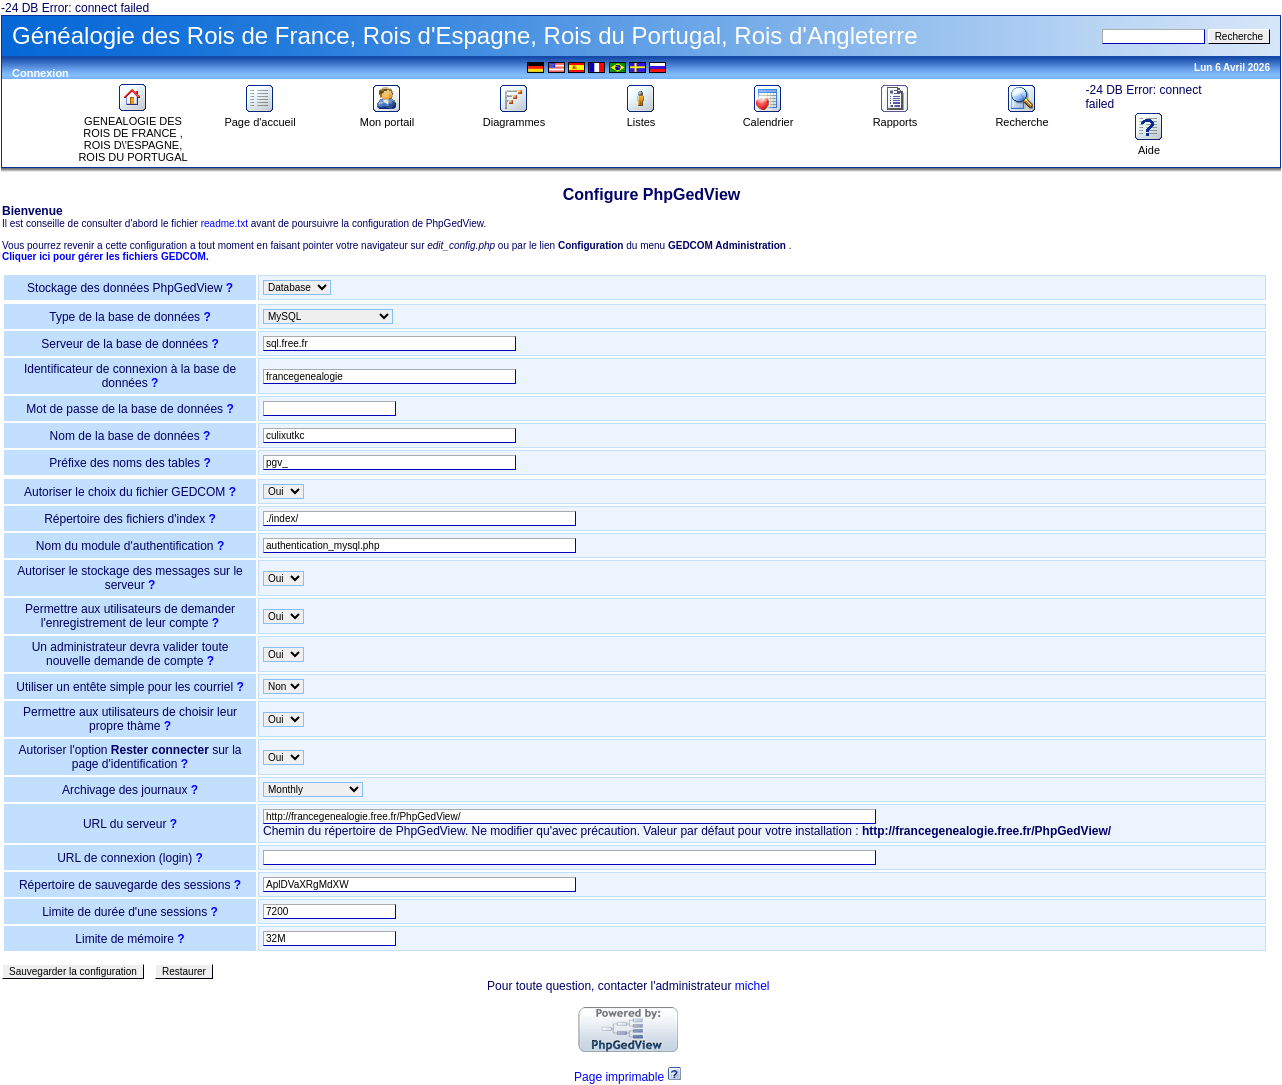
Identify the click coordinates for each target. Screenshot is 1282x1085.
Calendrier (768, 117)
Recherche (1021, 117)
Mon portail (387, 117)
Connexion (40, 73)
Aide (1149, 145)
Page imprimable (619, 1077)
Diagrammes (514, 117)
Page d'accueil (259, 117)
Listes (641, 117)
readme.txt (224, 223)
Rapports (895, 117)
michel (752, 986)
